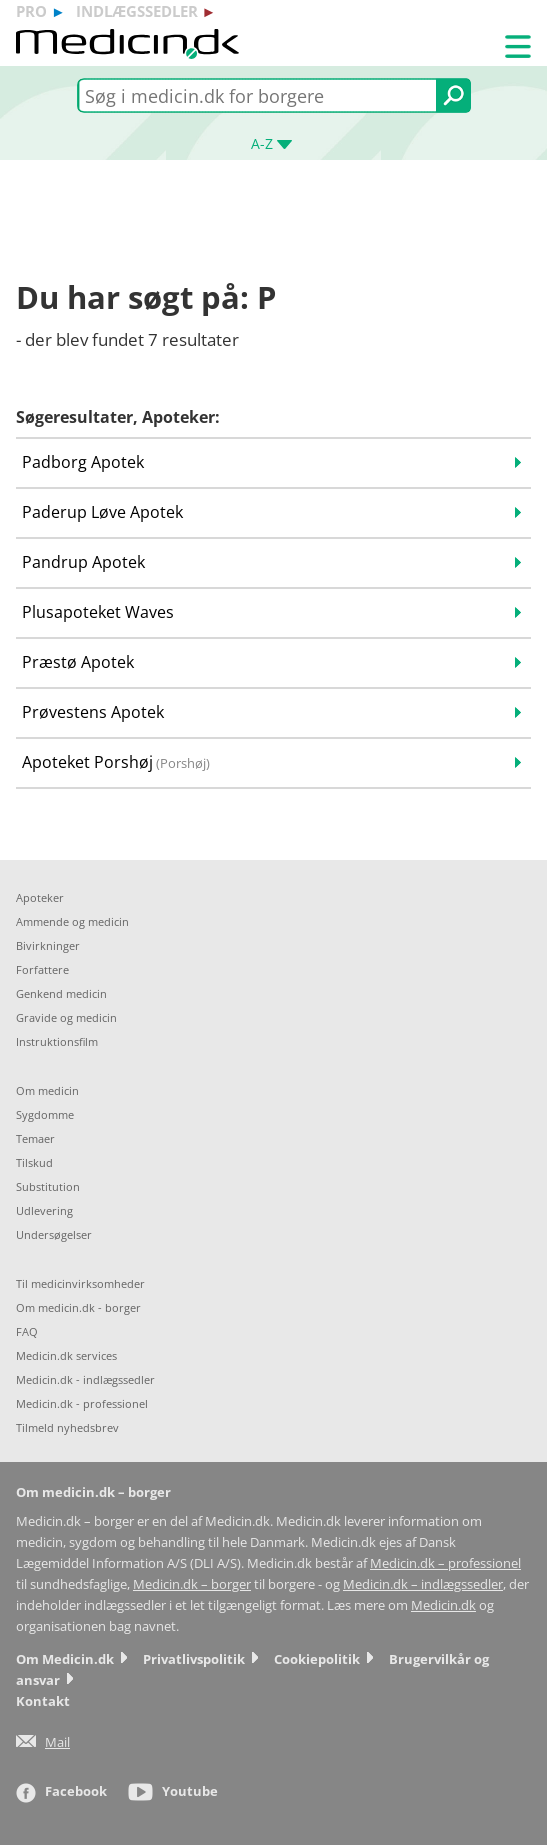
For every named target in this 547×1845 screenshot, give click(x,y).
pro (31, 11)
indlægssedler (137, 11)
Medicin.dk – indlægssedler (423, 1584)
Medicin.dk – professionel (445, 1563)
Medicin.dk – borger (192, 1584)
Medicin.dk (443, 1605)
